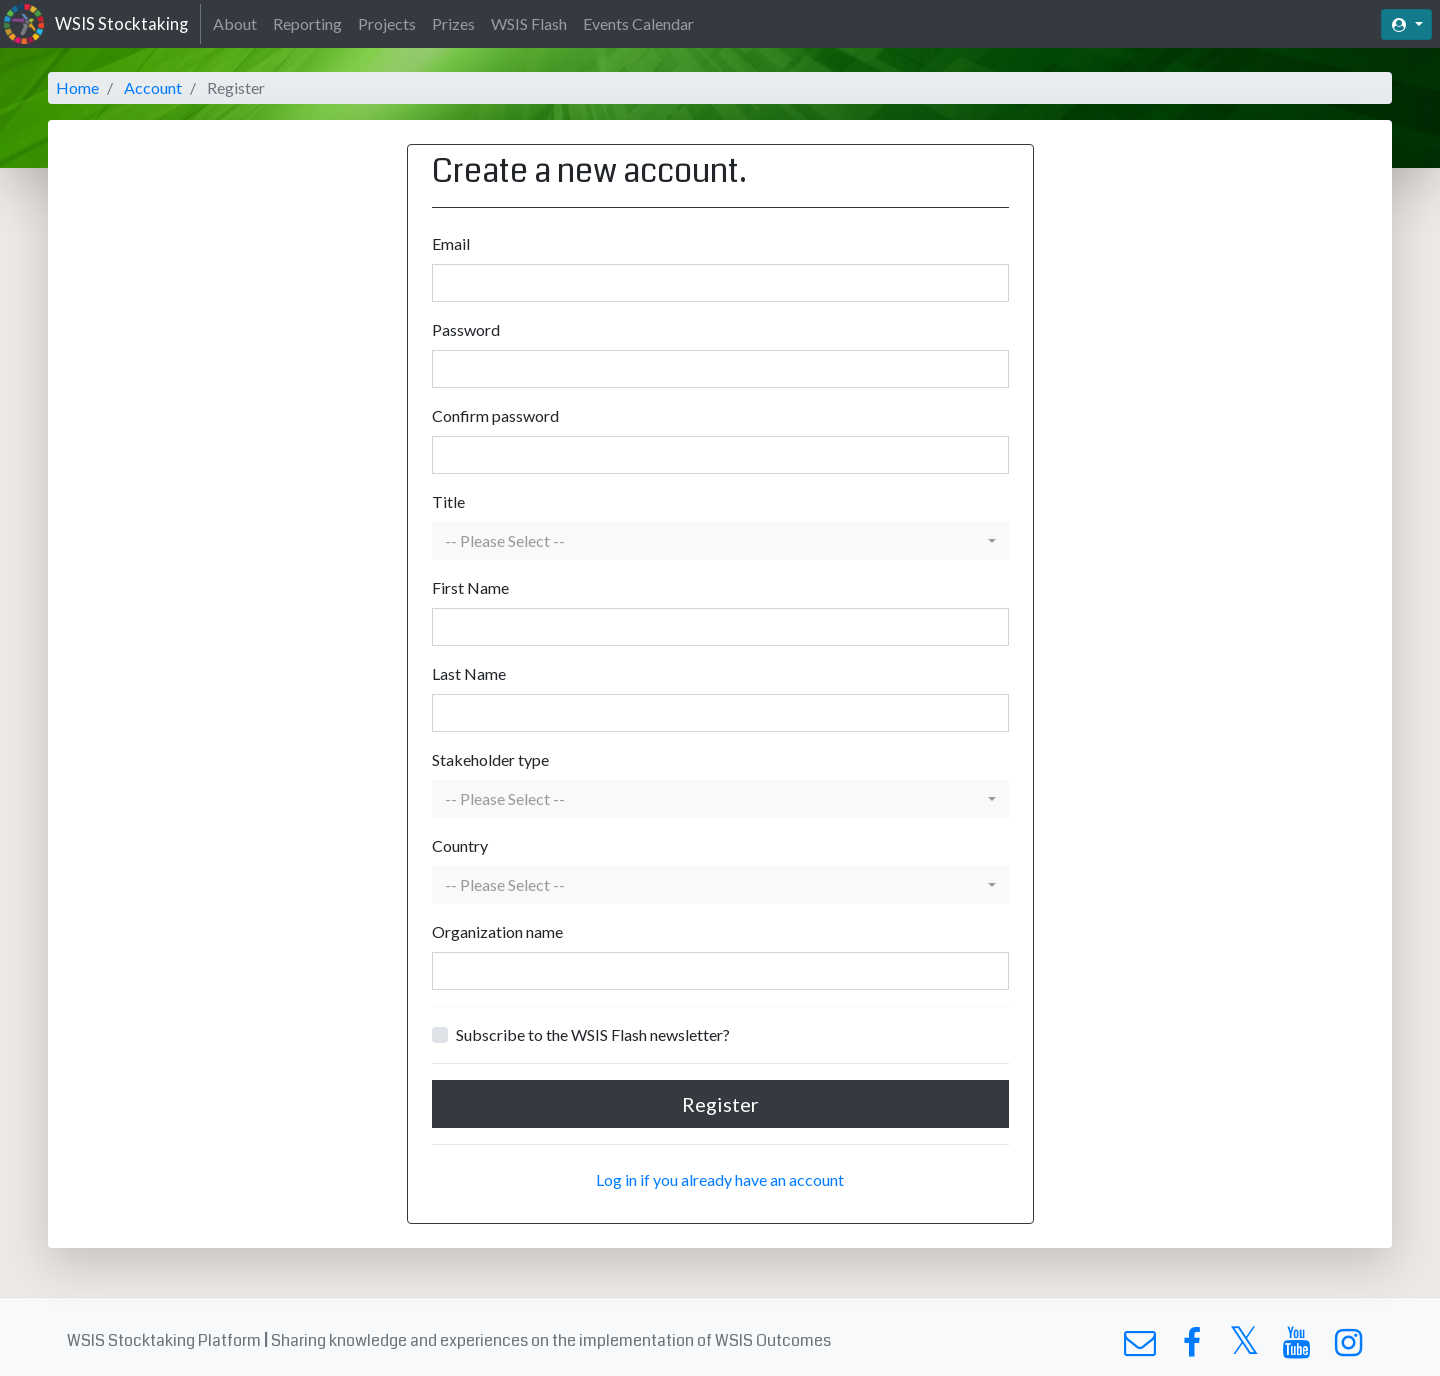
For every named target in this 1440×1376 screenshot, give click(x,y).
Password (466, 329)
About (235, 23)
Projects (387, 23)
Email (451, 243)
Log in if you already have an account (720, 1179)
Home (77, 87)
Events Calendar (638, 23)
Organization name (497, 931)
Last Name (469, 673)
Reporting (307, 23)
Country (460, 845)
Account (153, 87)
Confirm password (495, 415)
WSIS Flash (529, 23)
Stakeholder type (490, 759)
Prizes (453, 23)
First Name (470, 587)
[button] (720, 541)
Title (448, 501)
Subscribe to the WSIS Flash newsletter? (593, 1034)
